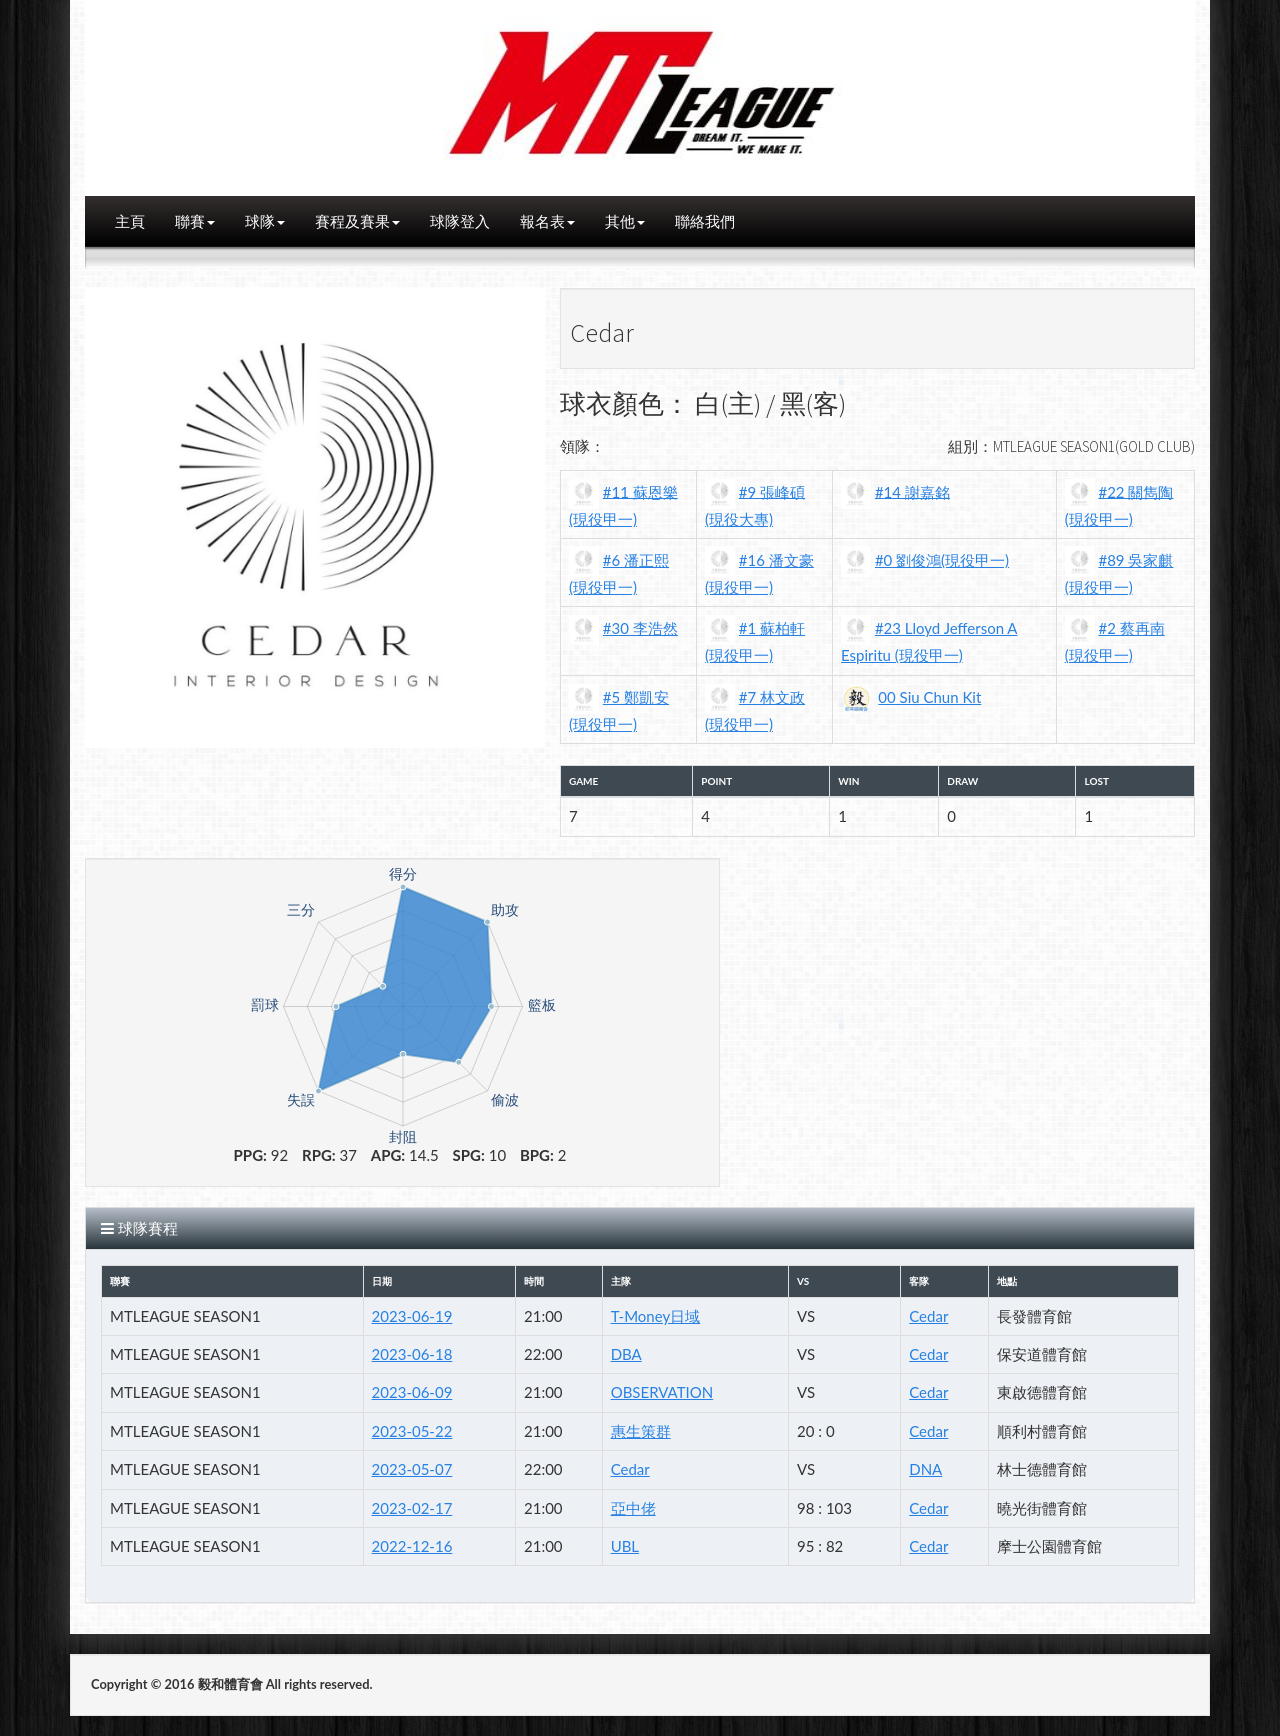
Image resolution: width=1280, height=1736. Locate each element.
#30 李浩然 (640, 628)
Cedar (928, 1316)
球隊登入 (460, 221)
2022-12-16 (412, 1546)
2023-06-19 (412, 1316)
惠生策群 (641, 1431)
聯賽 (195, 221)
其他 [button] (625, 221)
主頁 (130, 221)
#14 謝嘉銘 (912, 491)
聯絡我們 (705, 221)
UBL (625, 1546)
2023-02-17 (412, 1508)
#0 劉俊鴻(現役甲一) (942, 560)
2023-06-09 (412, 1392)
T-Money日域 (656, 1316)
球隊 (265, 221)
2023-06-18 (412, 1354)
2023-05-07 (412, 1469)
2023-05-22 (412, 1431)
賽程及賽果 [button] (357, 221)
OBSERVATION (662, 1392)
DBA (626, 1354)
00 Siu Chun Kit (929, 697)
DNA (925, 1469)
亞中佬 (633, 1508)
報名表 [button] (547, 221)
